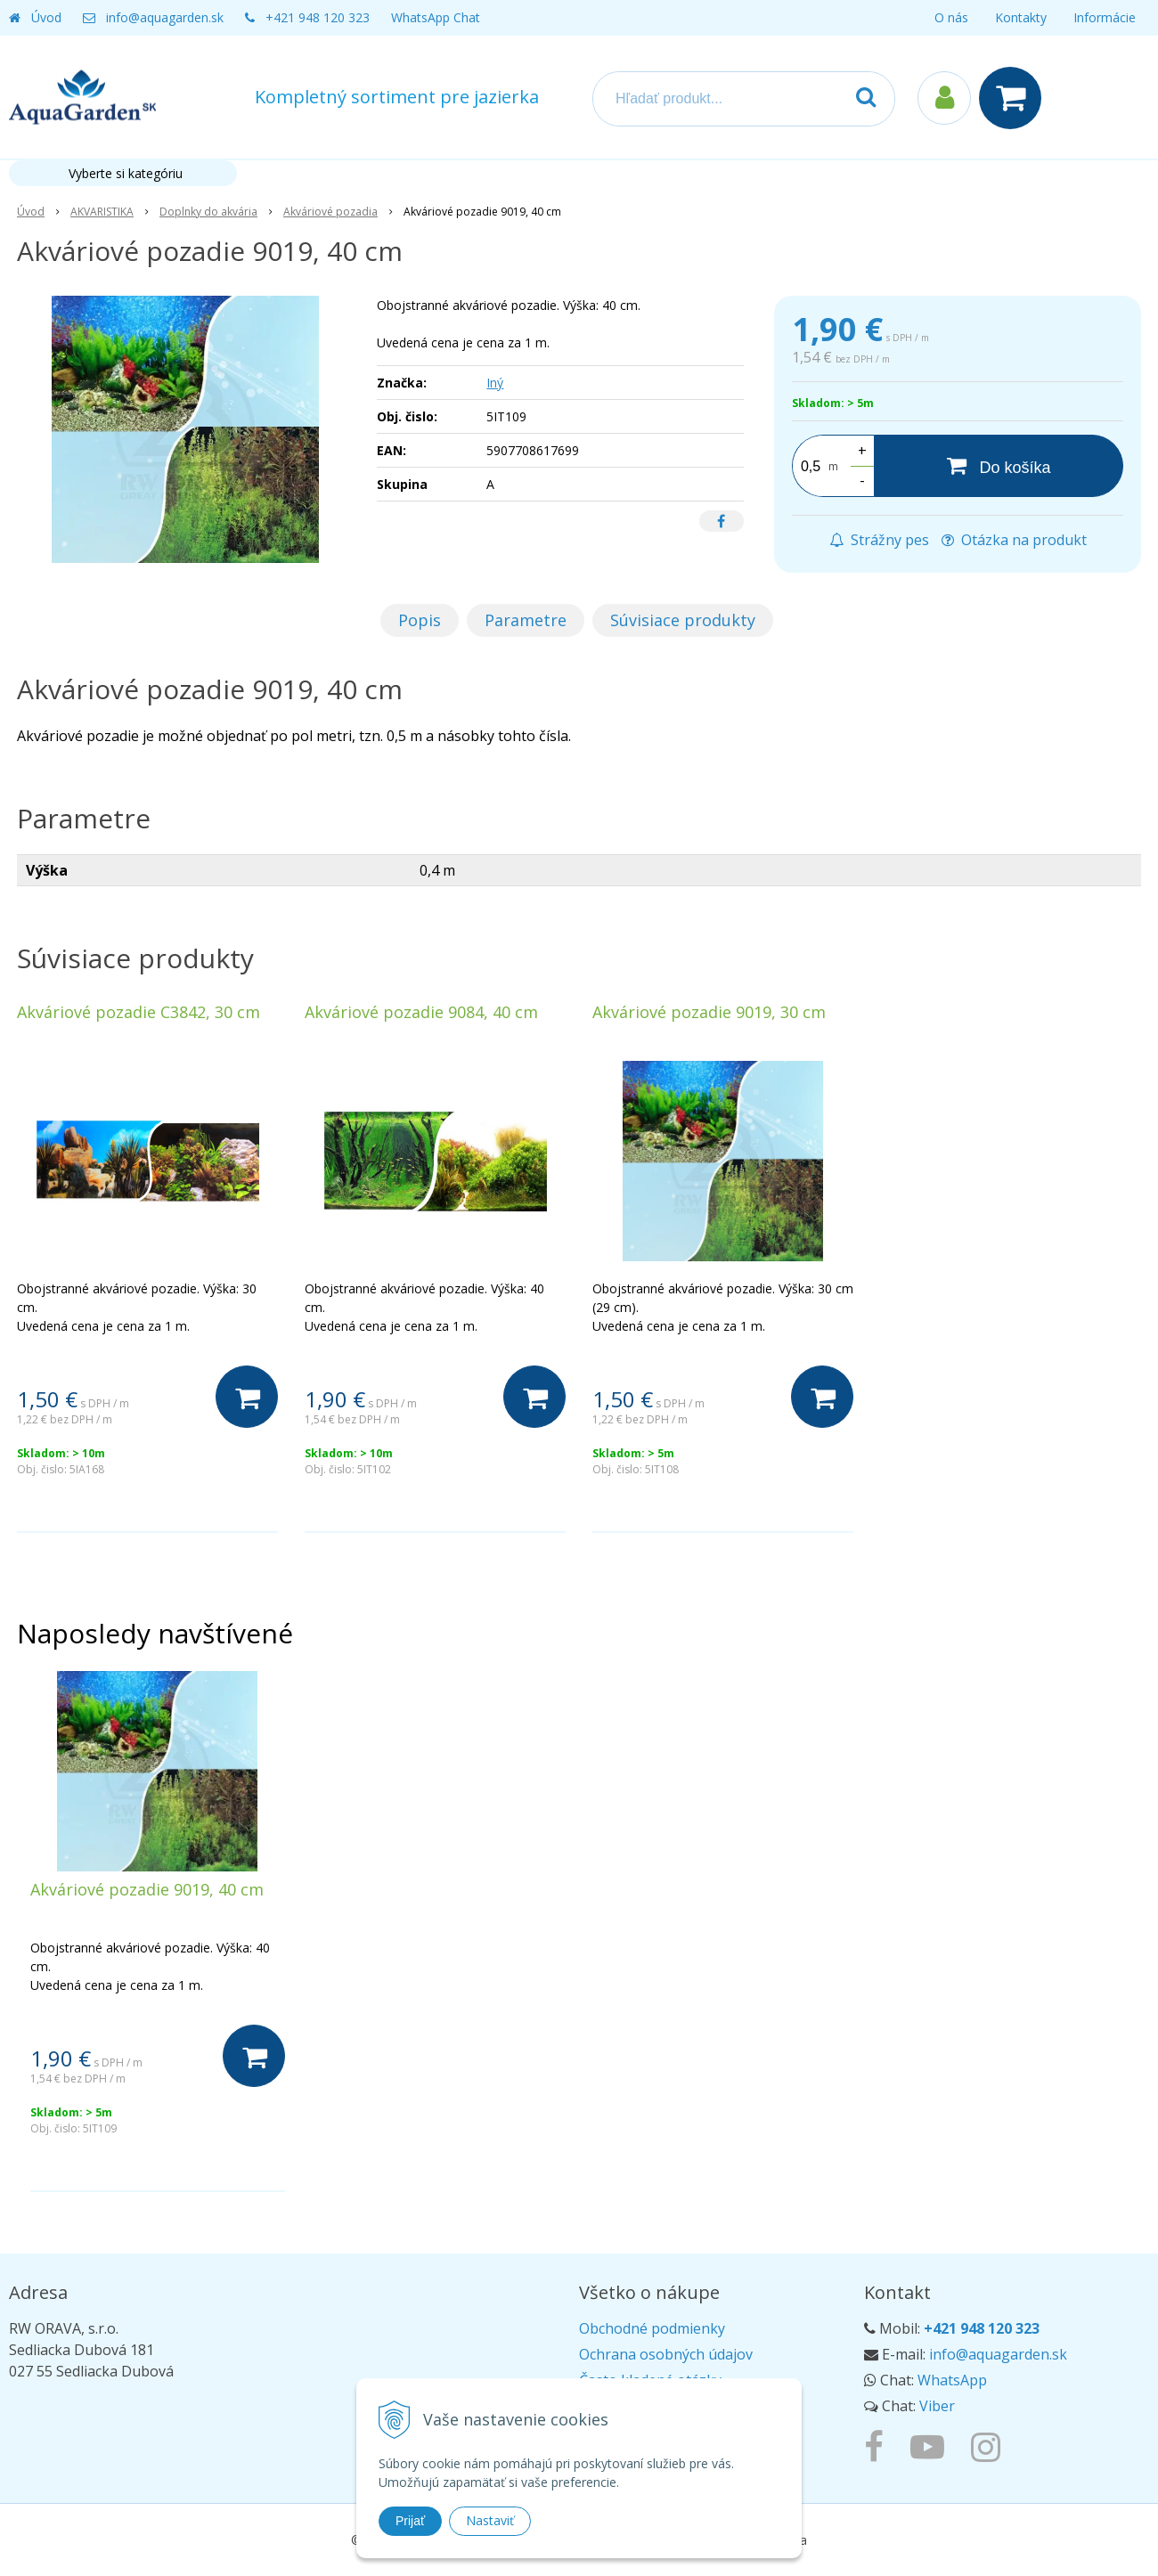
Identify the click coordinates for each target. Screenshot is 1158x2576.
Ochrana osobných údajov (666, 2354)
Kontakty (1021, 17)
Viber (937, 2406)
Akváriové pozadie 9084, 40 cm (421, 1012)
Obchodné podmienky (652, 2328)
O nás (951, 17)
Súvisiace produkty (682, 620)
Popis (419, 620)
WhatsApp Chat (435, 17)
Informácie (1104, 17)
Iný (494, 382)
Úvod (46, 17)
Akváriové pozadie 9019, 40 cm (147, 1889)
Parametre (526, 620)
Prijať (410, 2521)
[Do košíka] (998, 466)
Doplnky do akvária (208, 211)
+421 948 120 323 (317, 17)
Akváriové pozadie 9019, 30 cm (709, 1012)
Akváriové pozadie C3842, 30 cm (138, 1012)
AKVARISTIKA (102, 211)
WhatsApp (952, 2380)
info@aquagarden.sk (165, 17)
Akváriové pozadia (330, 211)
